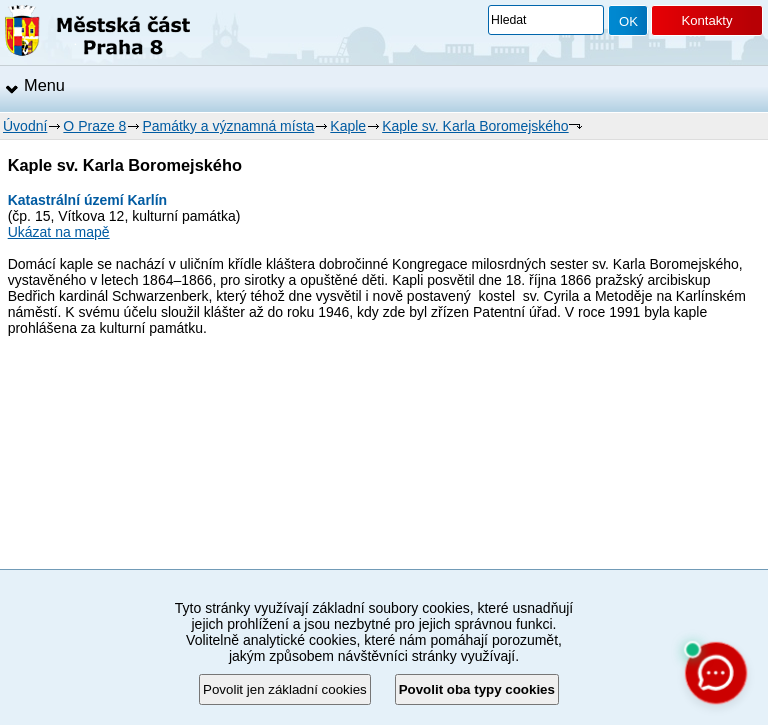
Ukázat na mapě (59, 232)
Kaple (348, 126)
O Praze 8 (94, 126)
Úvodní (25, 126)
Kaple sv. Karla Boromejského (475, 126)
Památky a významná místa (228, 126)
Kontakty (706, 20)
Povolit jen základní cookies (285, 689)
